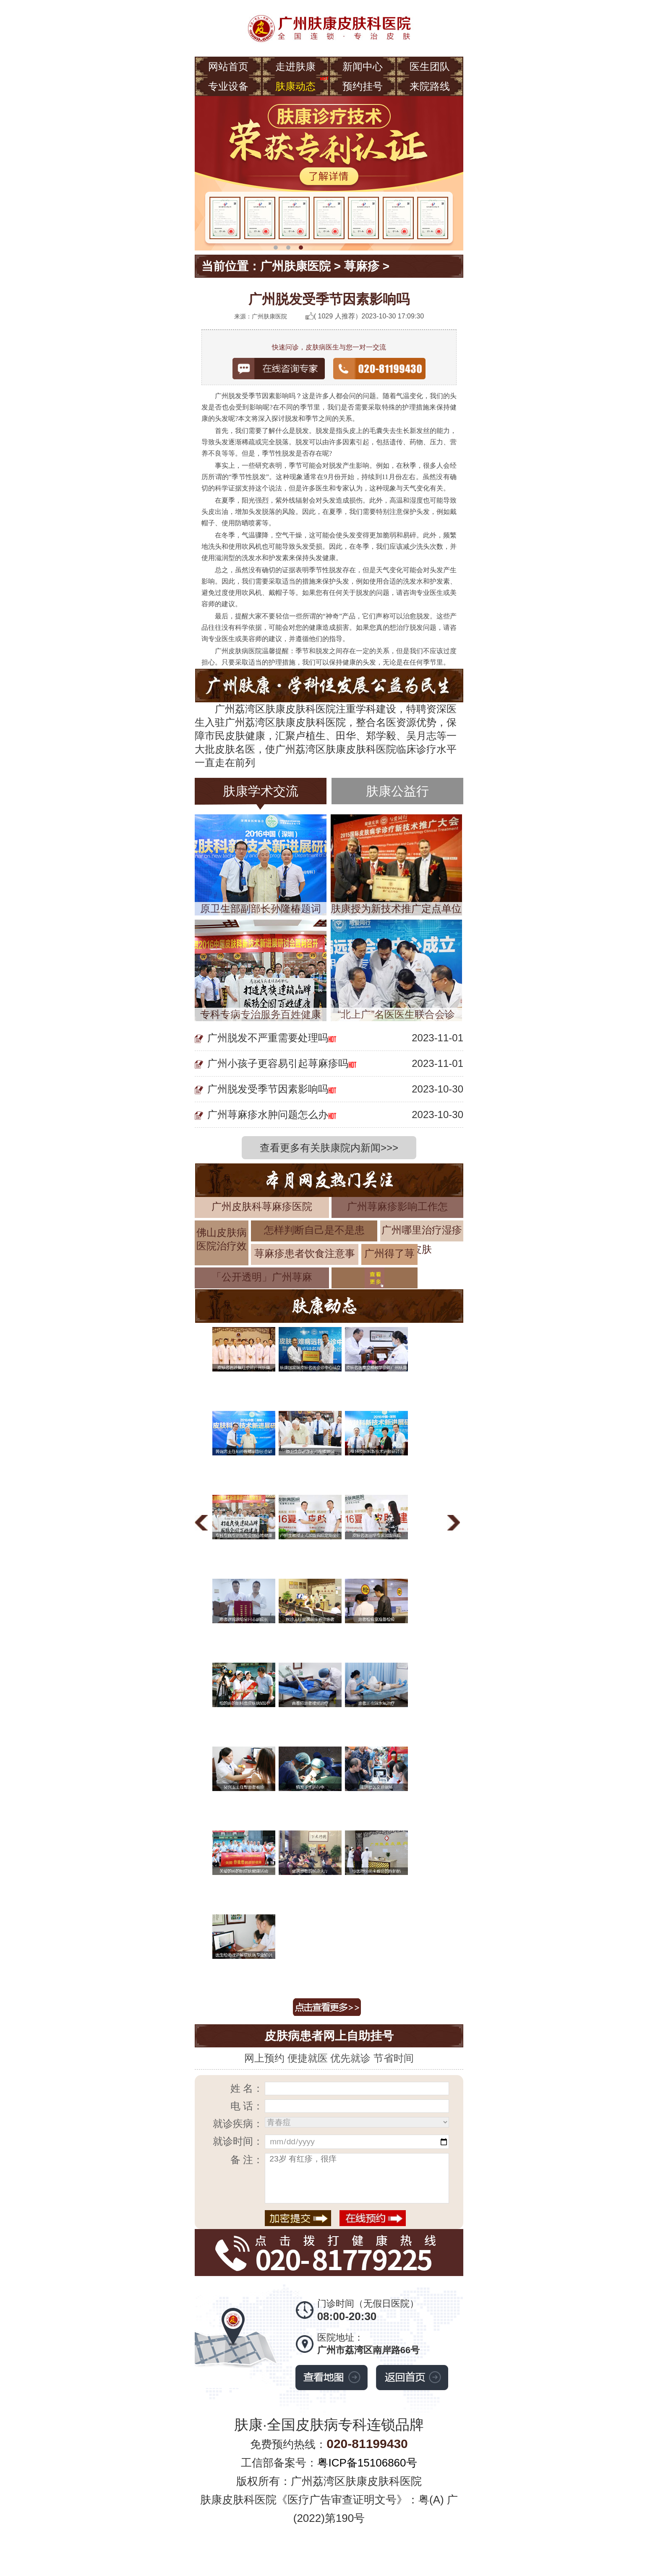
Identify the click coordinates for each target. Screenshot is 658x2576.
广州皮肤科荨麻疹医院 (262, 1206)
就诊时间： (238, 2141)
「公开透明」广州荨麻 (262, 1277)
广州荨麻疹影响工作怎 (397, 1206)
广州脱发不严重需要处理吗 (267, 1037)
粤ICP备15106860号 (367, 2462)
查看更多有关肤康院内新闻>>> (329, 1147)
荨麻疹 (361, 266)
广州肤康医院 (295, 266)
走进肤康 (295, 66)
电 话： (247, 2106)
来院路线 (430, 86)
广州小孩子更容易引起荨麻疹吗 (277, 1063)
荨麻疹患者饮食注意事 (304, 1253)
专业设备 (228, 86)
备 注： (247, 2159)
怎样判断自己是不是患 (314, 1230)
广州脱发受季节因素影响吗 (267, 1089)
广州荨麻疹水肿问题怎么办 (267, 1114)
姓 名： (247, 2088)
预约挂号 (362, 86)
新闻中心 (362, 66)
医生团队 (430, 66)
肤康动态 (295, 86)
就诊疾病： (238, 2123)
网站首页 (228, 66)
